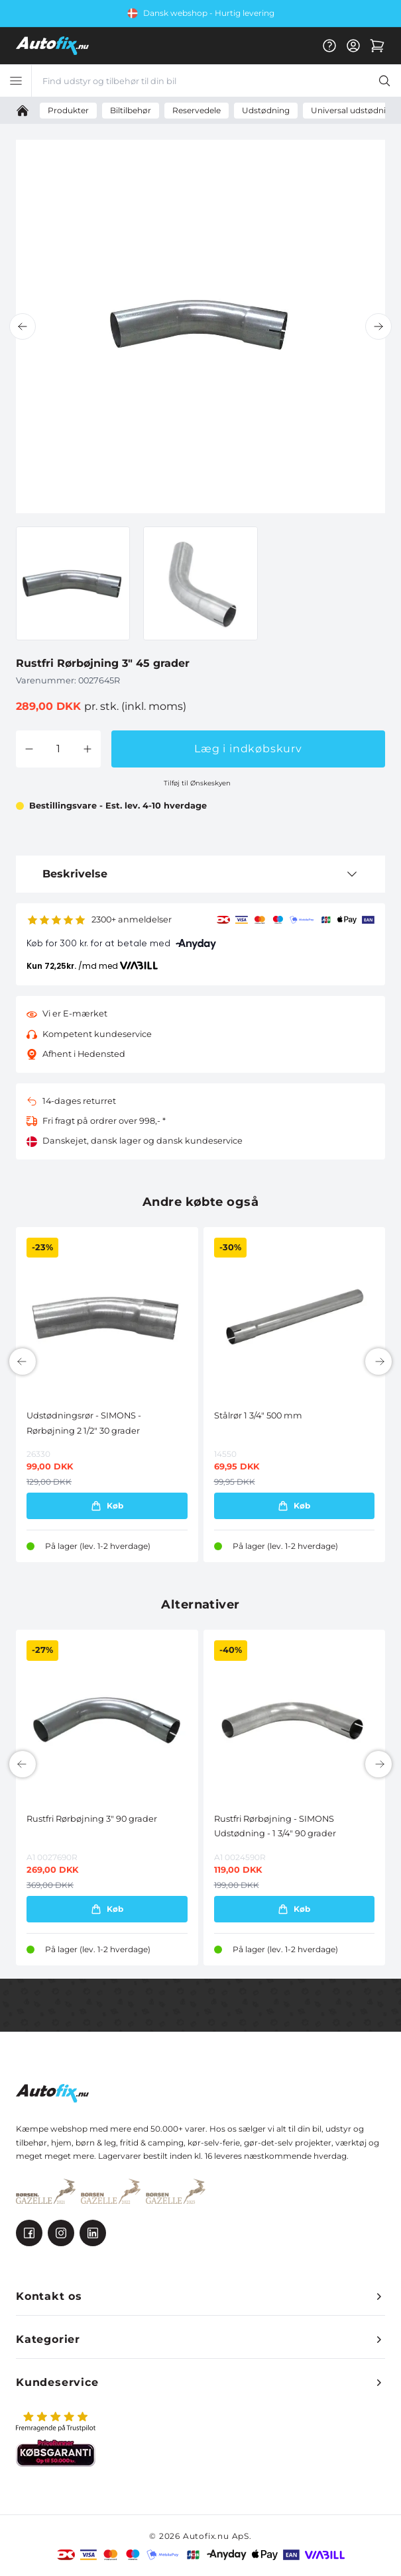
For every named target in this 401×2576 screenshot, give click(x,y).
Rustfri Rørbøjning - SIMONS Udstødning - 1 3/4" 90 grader (275, 1826)
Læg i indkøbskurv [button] (248, 748)
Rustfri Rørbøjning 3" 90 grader (92, 1819)
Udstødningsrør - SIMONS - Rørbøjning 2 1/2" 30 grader (84, 1423)
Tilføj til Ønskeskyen (197, 783)
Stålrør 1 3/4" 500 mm (258, 1415)
